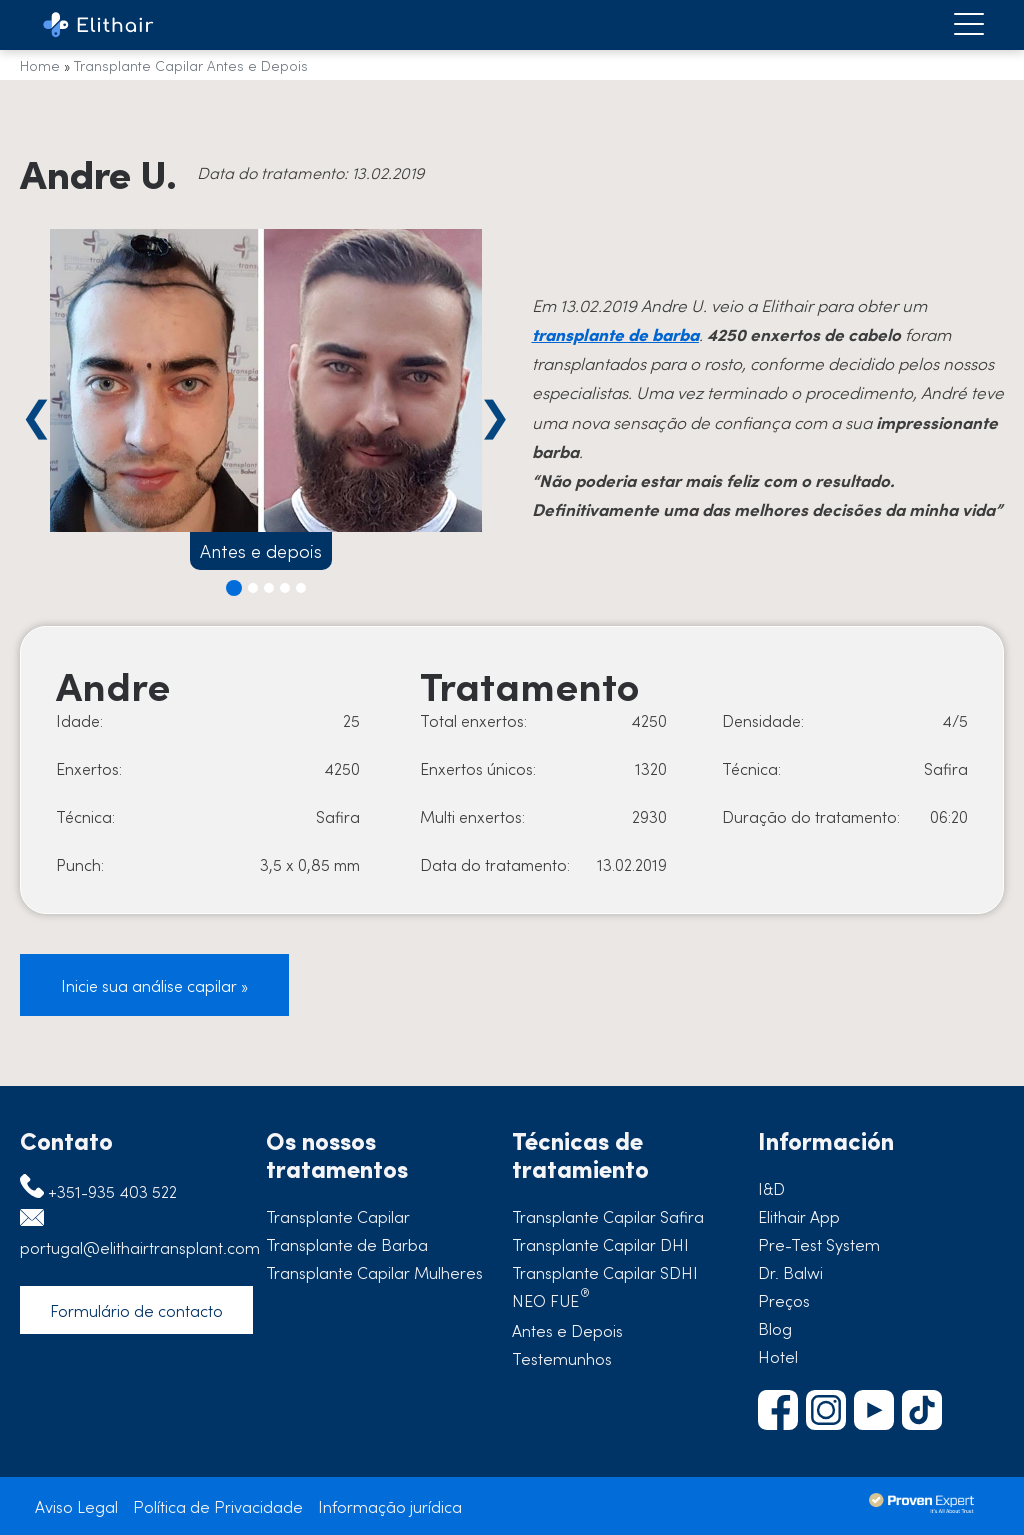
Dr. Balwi (790, 1272)
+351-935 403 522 (112, 1191)
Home (40, 65)
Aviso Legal (76, 1506)
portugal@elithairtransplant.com (140, 1247)
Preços (784, 1300)
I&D (771, 1188)
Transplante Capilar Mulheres (374, 1272)
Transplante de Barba (347, 1244)
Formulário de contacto (136, 1310)
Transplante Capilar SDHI (605, 1272)
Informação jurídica (390, 1506)
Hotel (778, 1356)
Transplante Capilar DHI (600, 1244)
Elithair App (799, 1216)
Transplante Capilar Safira (608, 1216)
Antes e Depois (567, 1330)
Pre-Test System (819, 1244)
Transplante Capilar (338, 1216)
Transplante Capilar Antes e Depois (191, 65)
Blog (775, 1328)
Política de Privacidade (218, 1506)
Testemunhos (562, 1358)
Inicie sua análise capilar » (154, 985)
